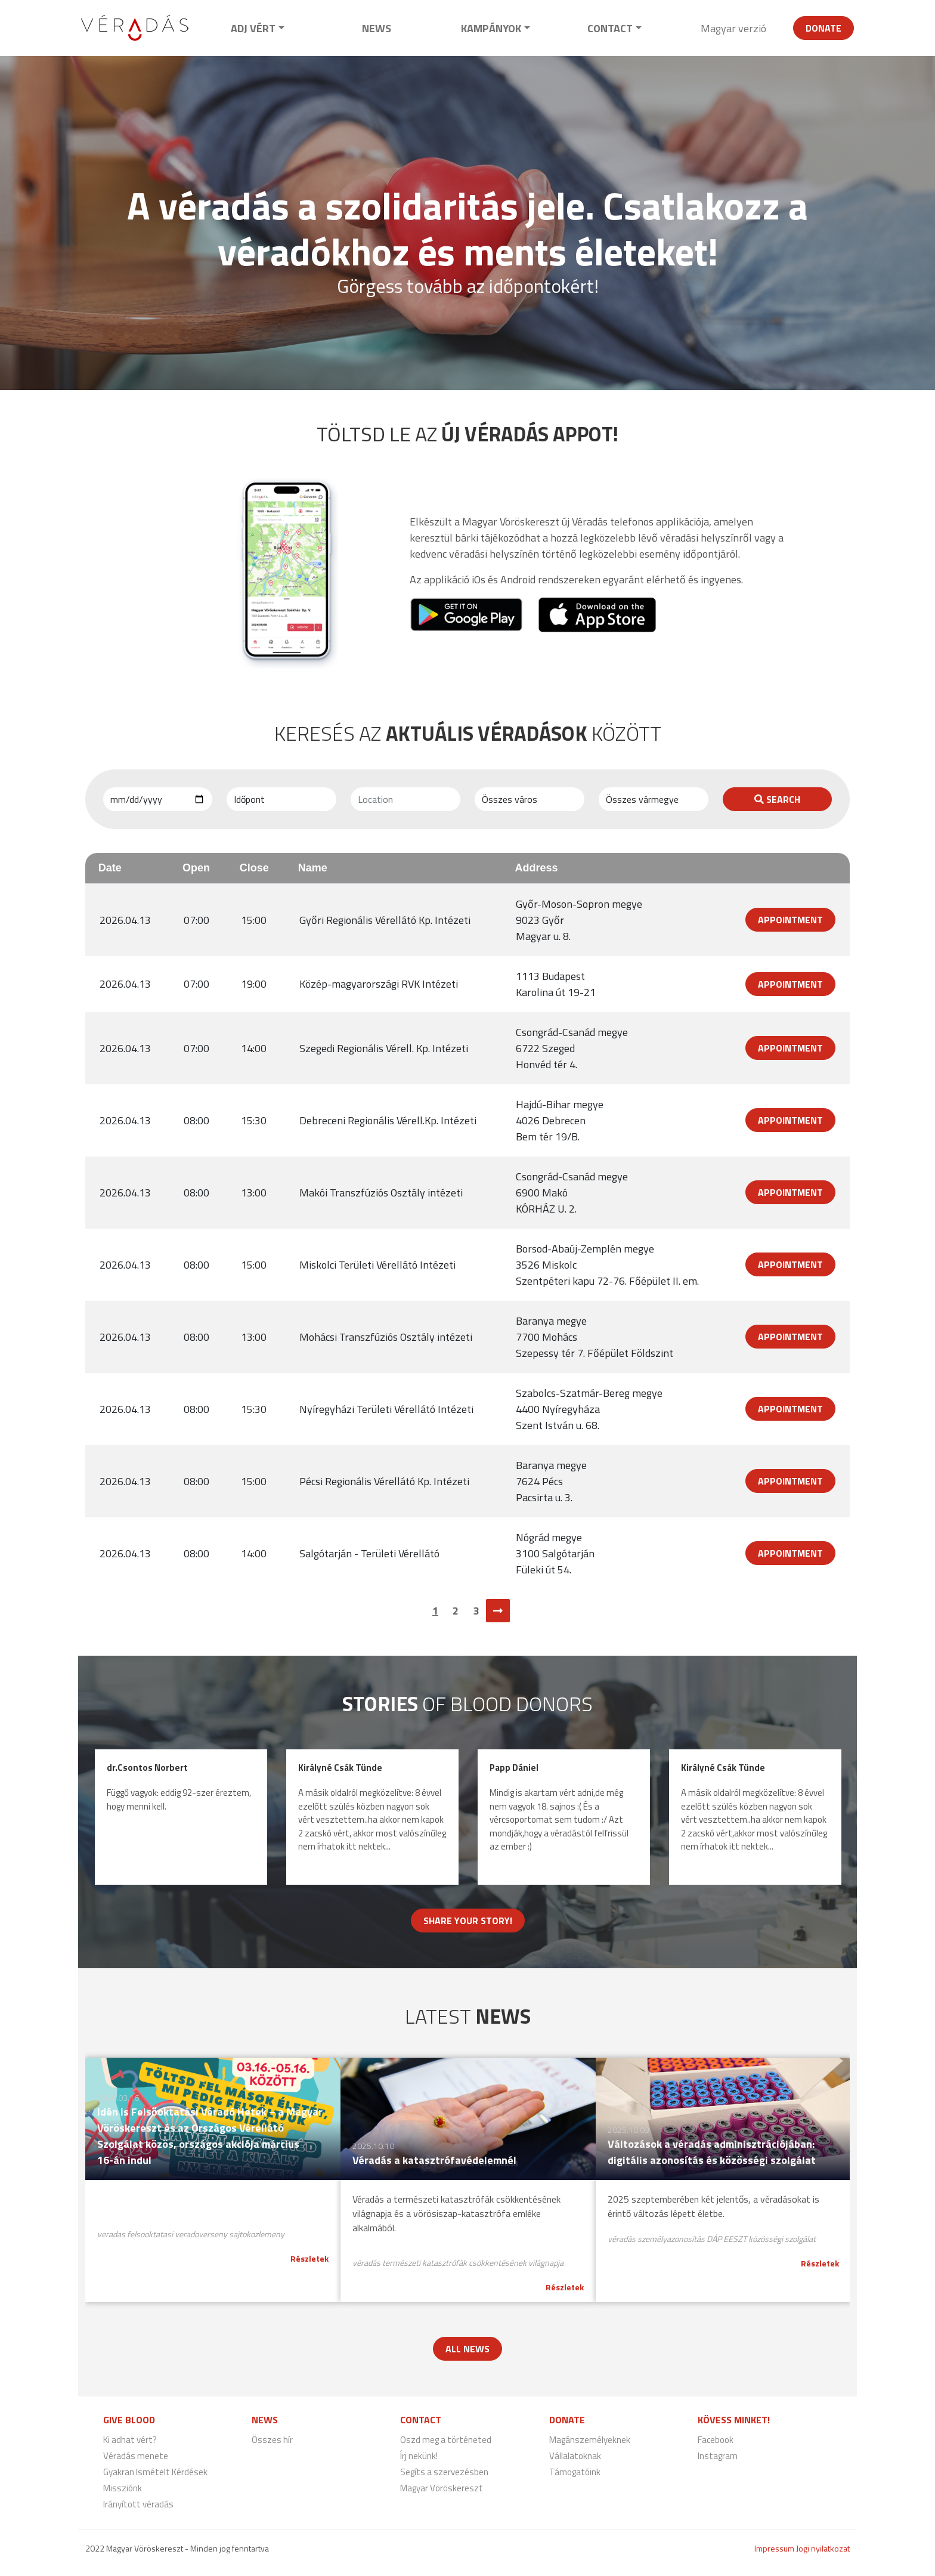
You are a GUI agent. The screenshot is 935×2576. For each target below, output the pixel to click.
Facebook (715, 2440)
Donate (823, 28)
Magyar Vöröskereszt (441, 2488)
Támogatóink (574, 2472)
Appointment (790, 920)
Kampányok (491, 28)
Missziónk (122, 2488)
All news (467, 2349)
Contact (610, 28)
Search (777, 799)
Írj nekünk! (419, 2456)
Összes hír (272, 2440)
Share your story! (467, 1920)
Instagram (718, 2456)
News (376, 28)
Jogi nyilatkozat (823, 2548)
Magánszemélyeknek (589, 2440)
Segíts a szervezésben (444, 2472)
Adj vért (253, 28)
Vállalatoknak (575, 2456)
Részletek (309, 2258)
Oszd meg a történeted (445, 2440)
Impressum (774, 2548)
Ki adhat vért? (130, 2440)
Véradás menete (135, 2456)
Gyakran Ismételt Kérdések (155, 2472)
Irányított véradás (138, 2504)
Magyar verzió (733, 28)
